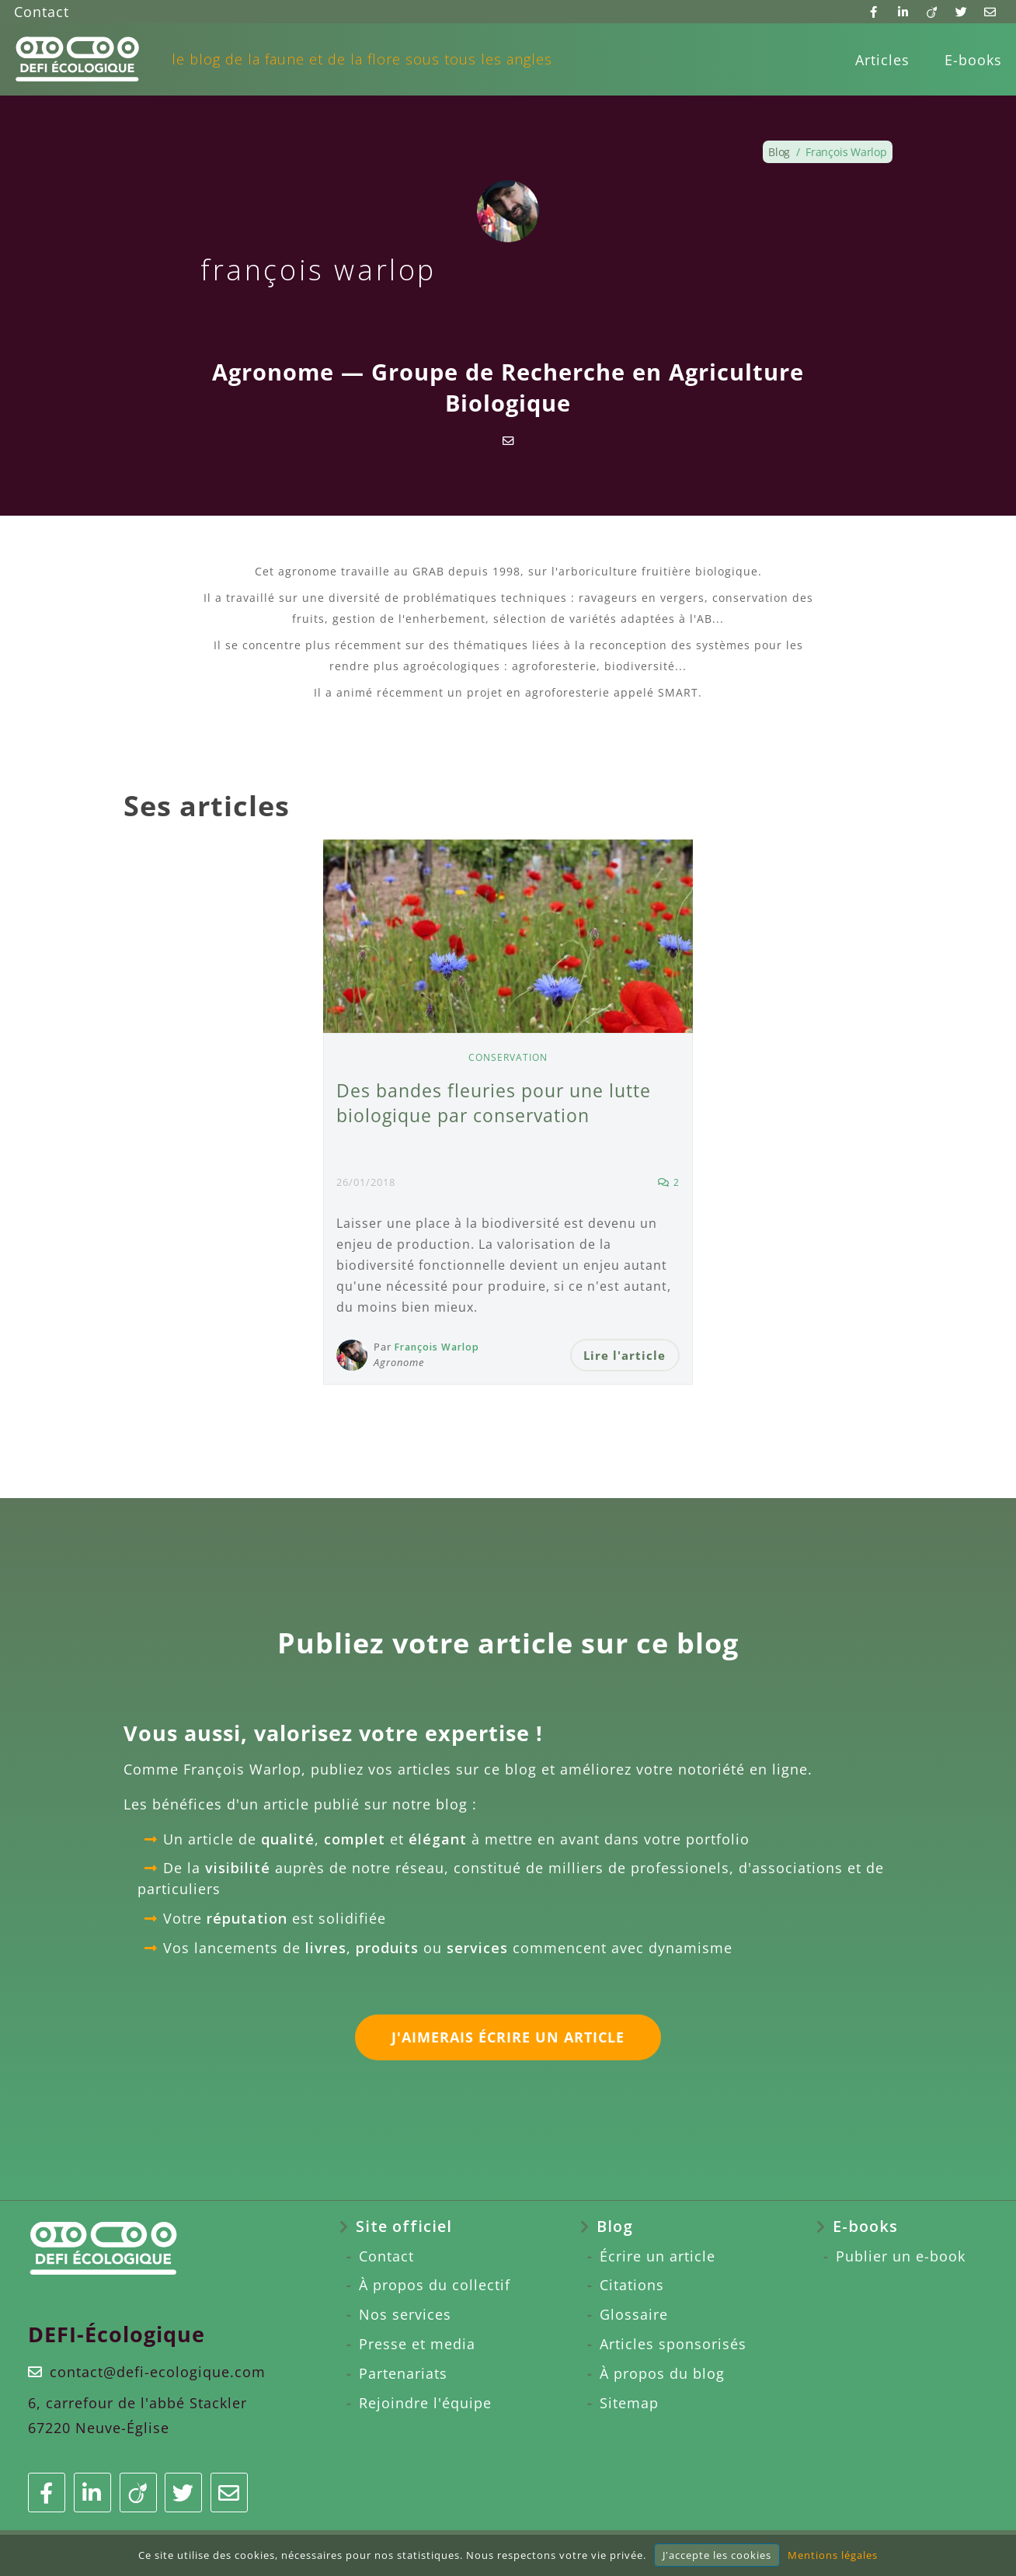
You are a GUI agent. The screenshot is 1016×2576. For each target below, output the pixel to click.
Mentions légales (833, 2555)
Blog (615, 2227)
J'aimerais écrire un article (508, 2038)
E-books (973, 59)
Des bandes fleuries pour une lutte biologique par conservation (498, 1102)
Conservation (508, 1057)
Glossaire (634, 2316)
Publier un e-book (901, 2257)
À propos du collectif (434, 2287)
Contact (41, 11)
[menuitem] (882, 59)
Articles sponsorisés (673, 2345)
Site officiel (404, 2227)
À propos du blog (662, 2375)
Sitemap (629, 2404)
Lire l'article (624, 1355)
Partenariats (403, 2375)
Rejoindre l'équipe (425, 2404)
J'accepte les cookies (717, 2555)
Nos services (405, 2316)
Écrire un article (657, 2257)
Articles (882, 59)
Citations (632, 2287)
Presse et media (417, 2345)
